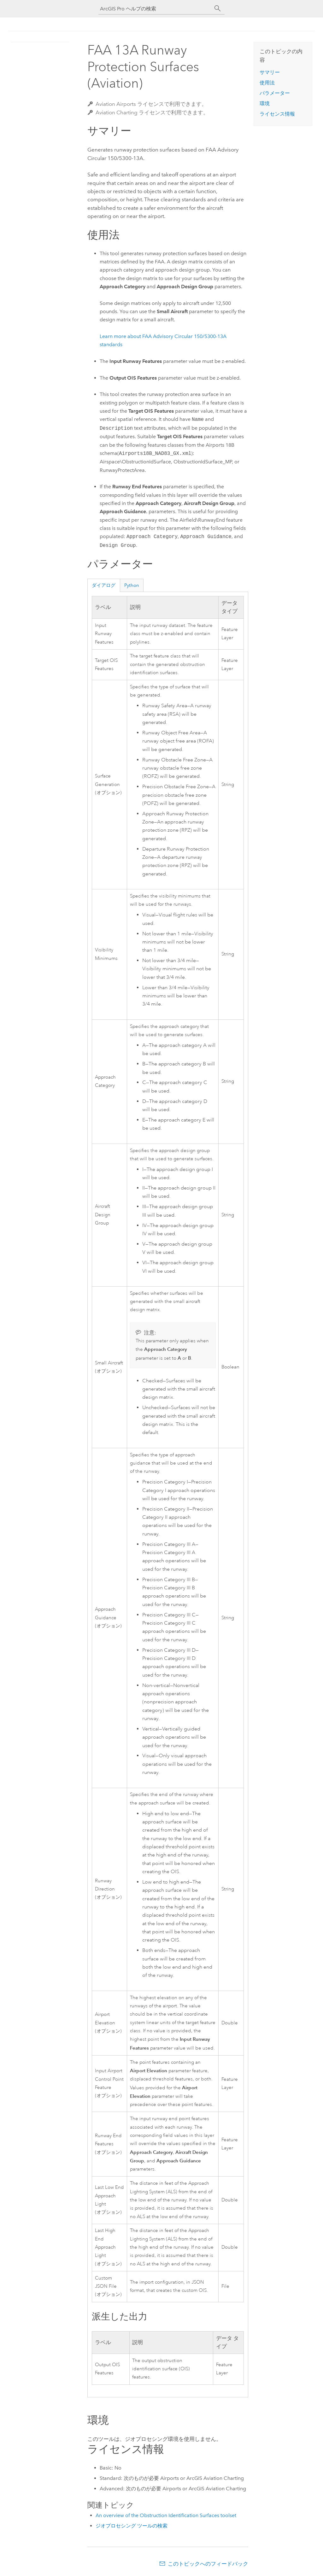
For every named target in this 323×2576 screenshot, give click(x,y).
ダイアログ (103, 585)
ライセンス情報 (277, 114)
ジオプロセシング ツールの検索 (131, 2526)
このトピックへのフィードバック (208, 2564)
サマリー (270, 72)
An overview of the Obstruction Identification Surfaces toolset (166, 2515)
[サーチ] (217, 8)
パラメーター (275, 93)
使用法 (267, 83)
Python (131, 585)
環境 (265, 103)
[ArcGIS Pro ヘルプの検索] (155, 8)
